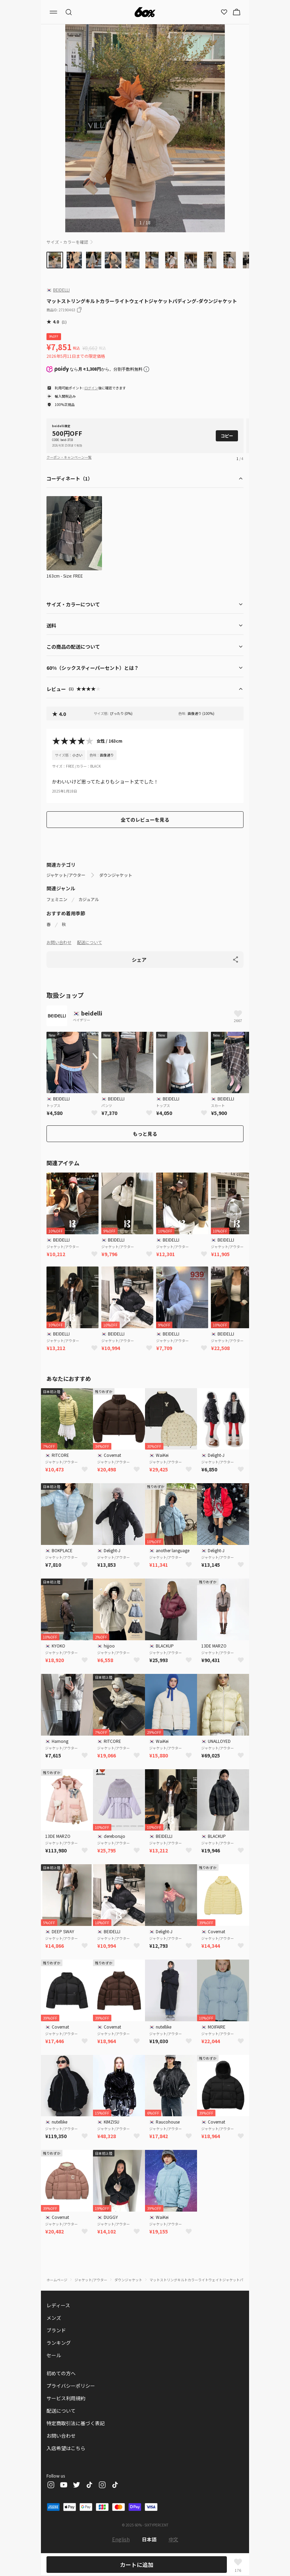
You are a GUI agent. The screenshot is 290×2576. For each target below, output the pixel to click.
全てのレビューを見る (145, 819)
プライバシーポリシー (70, 2385)
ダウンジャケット (115, 875)
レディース (58, 2305)
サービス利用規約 (65, 2398)
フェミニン (56, 899)
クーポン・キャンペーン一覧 (69, 457)
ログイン (91, 387)
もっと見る (145, 1133)
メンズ (53, 2317)
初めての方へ (61, 2373)
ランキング (58, 2342)
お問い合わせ (58, 942)
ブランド (56, 2330)
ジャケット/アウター (65, 875)
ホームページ (56, 2279)
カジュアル (88, 899)
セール (53, 2355)
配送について (89, 942)
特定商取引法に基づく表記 (75, 2423)
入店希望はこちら (65, 2448)
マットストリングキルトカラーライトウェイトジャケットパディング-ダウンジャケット (217, 2279)
